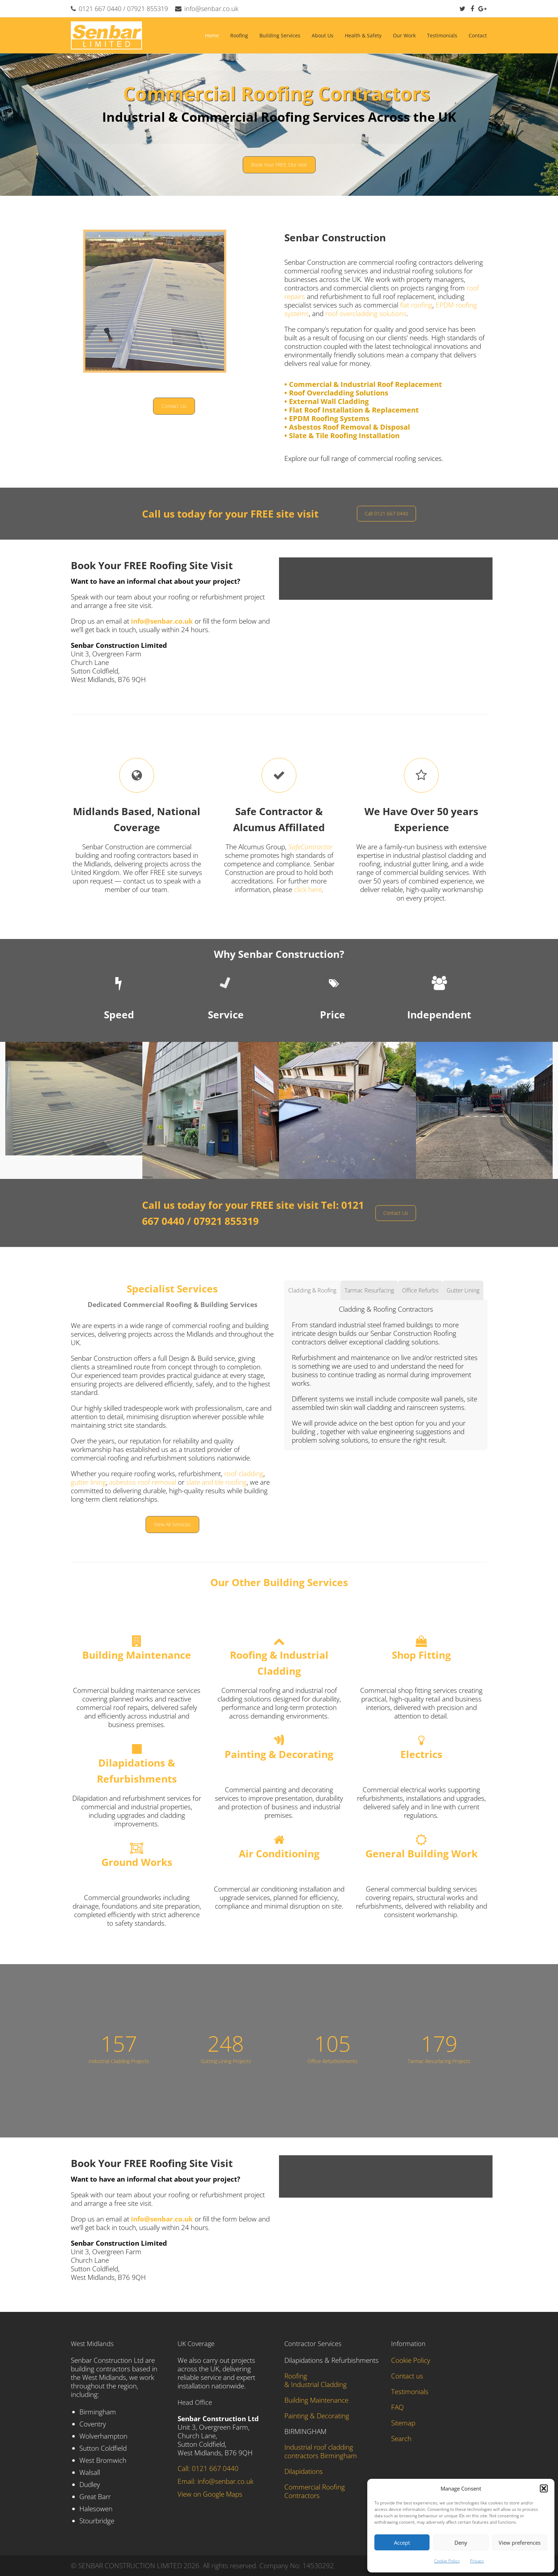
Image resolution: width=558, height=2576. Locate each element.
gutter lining (88, 1482)
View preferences (520, 2542)
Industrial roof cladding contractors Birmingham (320, 2451)
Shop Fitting (421, 1655)
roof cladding (242, 1473)
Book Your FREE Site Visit (279, 164)
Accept (402, 2542)
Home (212, 35)
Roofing (239, 35)
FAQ (397, 2407)
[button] (543, 2488)
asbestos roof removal (143, 1482)
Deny (460, 2542)
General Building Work (421, 1853)
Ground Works (136, 1862)
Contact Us (174, 406)
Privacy (477, 2561)
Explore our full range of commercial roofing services (363, 458)
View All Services (172, 1524)
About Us (322, 35)
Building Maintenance (136, 1655)
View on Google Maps (210, 2494)
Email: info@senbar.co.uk (215, 2481)
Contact (478, 35)
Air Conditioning (279, 1853)
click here (308, 889)
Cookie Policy (447, 2561)
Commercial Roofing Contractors (314, 2491)
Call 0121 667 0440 (386, 513)
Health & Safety (363, 35)
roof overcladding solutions (365, 313)
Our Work (404, 35)
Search (401, 2438)
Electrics (421, 1754)
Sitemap (403, 2423)
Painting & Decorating (279, 1754)
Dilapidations (303, 2471)
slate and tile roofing (216, 1482)
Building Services (279, 35)
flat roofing (416, 305)
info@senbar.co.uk (211, 8)
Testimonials (442, 35)
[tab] (312, 1290)
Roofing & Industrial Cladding (315, 2380)
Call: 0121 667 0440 (208, 2468)
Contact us (407, 2376)
